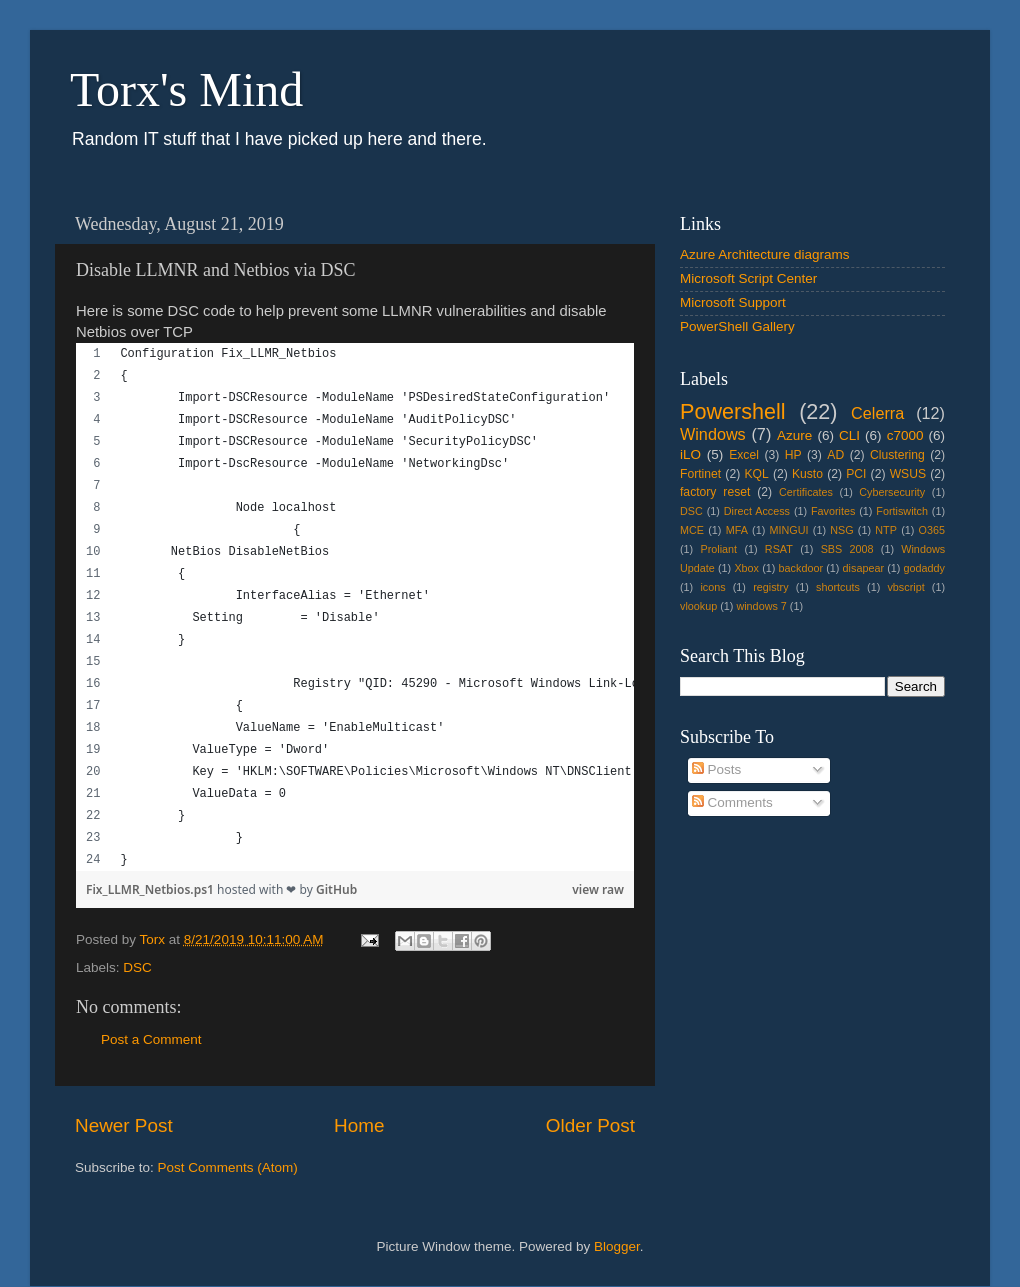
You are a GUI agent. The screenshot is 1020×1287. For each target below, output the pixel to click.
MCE (692, 530)
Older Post (590, 1125)
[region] (355, 607)
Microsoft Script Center (748, 278)
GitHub (336, 889)
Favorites (833, 511)
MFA (737, 530)
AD (835, 455)
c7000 (905, 435)
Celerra (877, 413)
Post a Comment (151, 1039)
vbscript (905, 587)
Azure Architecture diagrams (765, 254)
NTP (886, 530)
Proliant (718, 549)
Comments (732, 802)
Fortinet (700, 474)
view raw (598, 889)
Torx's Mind (186, 89)
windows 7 (761, 606)
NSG (841, 530)
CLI (849, 435)
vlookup (698, 606)
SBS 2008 (847, 549)
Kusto (807, 474)
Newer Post (124, 1125)
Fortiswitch (902, 511)
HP (793, 455)
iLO (690, 454)
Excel (744, 455)
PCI (856, 474)
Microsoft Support (733, 302)
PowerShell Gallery (737, 326)
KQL (756, 474)
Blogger (617, 1246)
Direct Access (757, 511)
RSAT (779, 549)
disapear (863, 568)
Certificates (806, 492)
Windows (713, 434)
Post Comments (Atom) (228, 1167)
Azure (794, 435)
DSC (137, 967)
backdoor (801, 568)
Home (359, 1125)
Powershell (733, 411)
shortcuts (838, 587)
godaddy (924, 568)
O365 (932, 530)
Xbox (746, 568)
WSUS (908, 474)
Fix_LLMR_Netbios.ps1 (151, 889)
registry (770, 587)
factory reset (715, 492)
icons (712, 587)
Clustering (897, 455)
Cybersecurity (892, 492)
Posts (717, 769)
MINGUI (789, 530)
